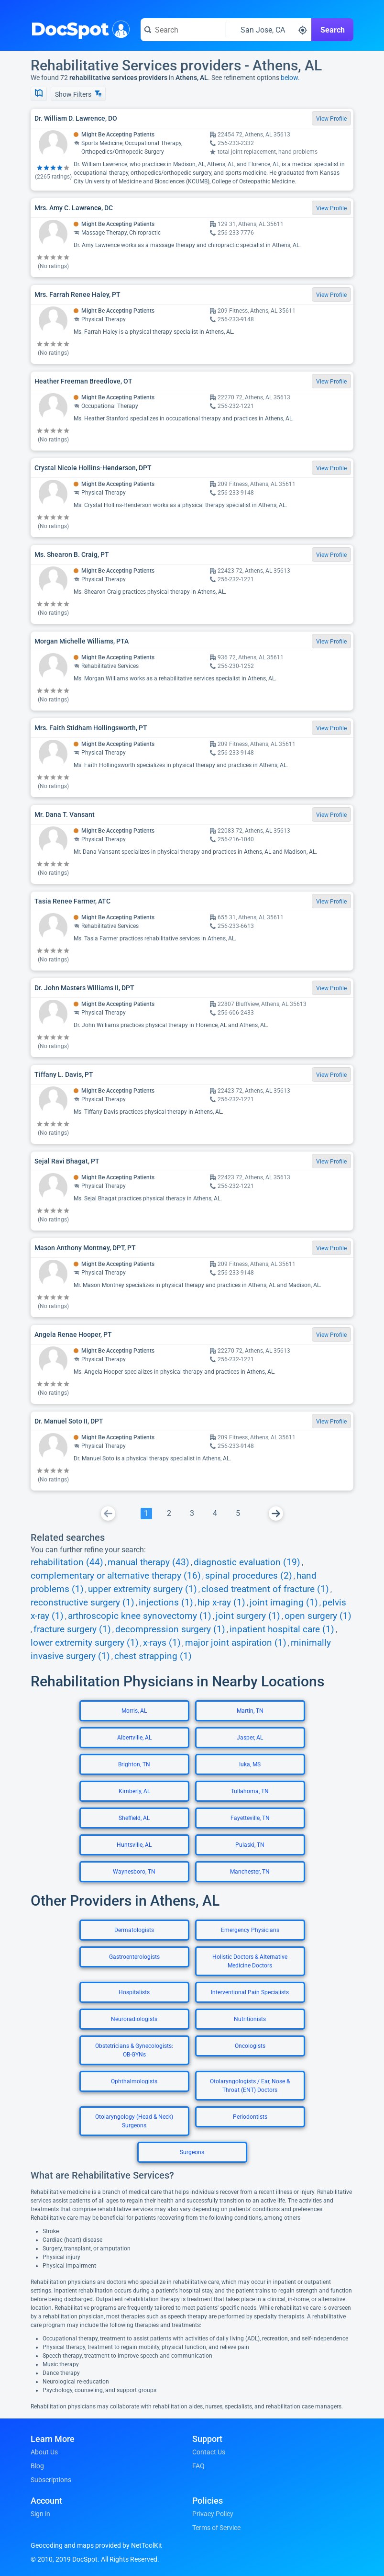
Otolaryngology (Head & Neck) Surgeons (134, 2121)
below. (290, 77)
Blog (37, 2466)
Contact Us (208, 2452)
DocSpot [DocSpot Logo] (78, 28)
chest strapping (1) (153, 1656)
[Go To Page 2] (169, 1513)
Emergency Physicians (250, 1930)
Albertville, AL (134, 1737)
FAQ (198, 2466)
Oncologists (250, 2046)
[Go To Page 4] (215, 1513)
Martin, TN (250, 1710)
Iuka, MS (250, 1764)
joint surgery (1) (248, 1616)
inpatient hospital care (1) (282, 1629)
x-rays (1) (162, 1643)
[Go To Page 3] (192, 1513)
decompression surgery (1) (170, 1629)
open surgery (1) (318, 1616)
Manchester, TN (250, 1871)
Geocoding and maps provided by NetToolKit (96, 2545)
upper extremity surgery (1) (142, 1589)
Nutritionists (250, 2019)
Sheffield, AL (134, 1818)
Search (332, 29)
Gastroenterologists (134, 1957)
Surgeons (192, 2152)
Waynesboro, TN (134, 1871)
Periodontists (250, 2116)
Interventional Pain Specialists (250, 1992)
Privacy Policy (212, 2514)
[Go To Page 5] (238, 1513)
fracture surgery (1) (72, 1629)
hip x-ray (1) (221, 1602)
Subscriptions (51, 2480)
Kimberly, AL (134, 1791)
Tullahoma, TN (250, 1791)
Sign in (40, 2514)
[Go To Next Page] (276, 1513)
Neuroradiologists (134, 2019)
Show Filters (78, 94)
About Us (44, 2452)
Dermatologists (134, 1930)
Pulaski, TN (249, 1845)
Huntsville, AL (134, 1845)
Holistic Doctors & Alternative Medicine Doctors (249, 1961)
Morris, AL (134, 1710)
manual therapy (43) (148, 1562)
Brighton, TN (134, 1764)
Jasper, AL (250, 1737)
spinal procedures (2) (248, 1575)
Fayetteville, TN (250, 1818)
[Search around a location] (268, 29)
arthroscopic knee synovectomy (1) (139, 1616)
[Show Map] (39, 94)
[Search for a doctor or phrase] (183, 29)
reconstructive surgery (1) (82, 1602)
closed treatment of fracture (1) (265, 1589)
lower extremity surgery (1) (85, 1643)
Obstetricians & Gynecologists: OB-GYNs (134, 2050)
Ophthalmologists (134, 2081)
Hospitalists (134, 1992)
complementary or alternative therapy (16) (116, 1575)
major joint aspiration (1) (235, 1643)
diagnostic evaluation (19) (247, 1562)
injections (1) (166, 1602)
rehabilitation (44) (67, 1562)
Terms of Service (216, 2527)
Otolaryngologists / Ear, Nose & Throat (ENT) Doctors (250, 2085)
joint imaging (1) (284, 1602)
